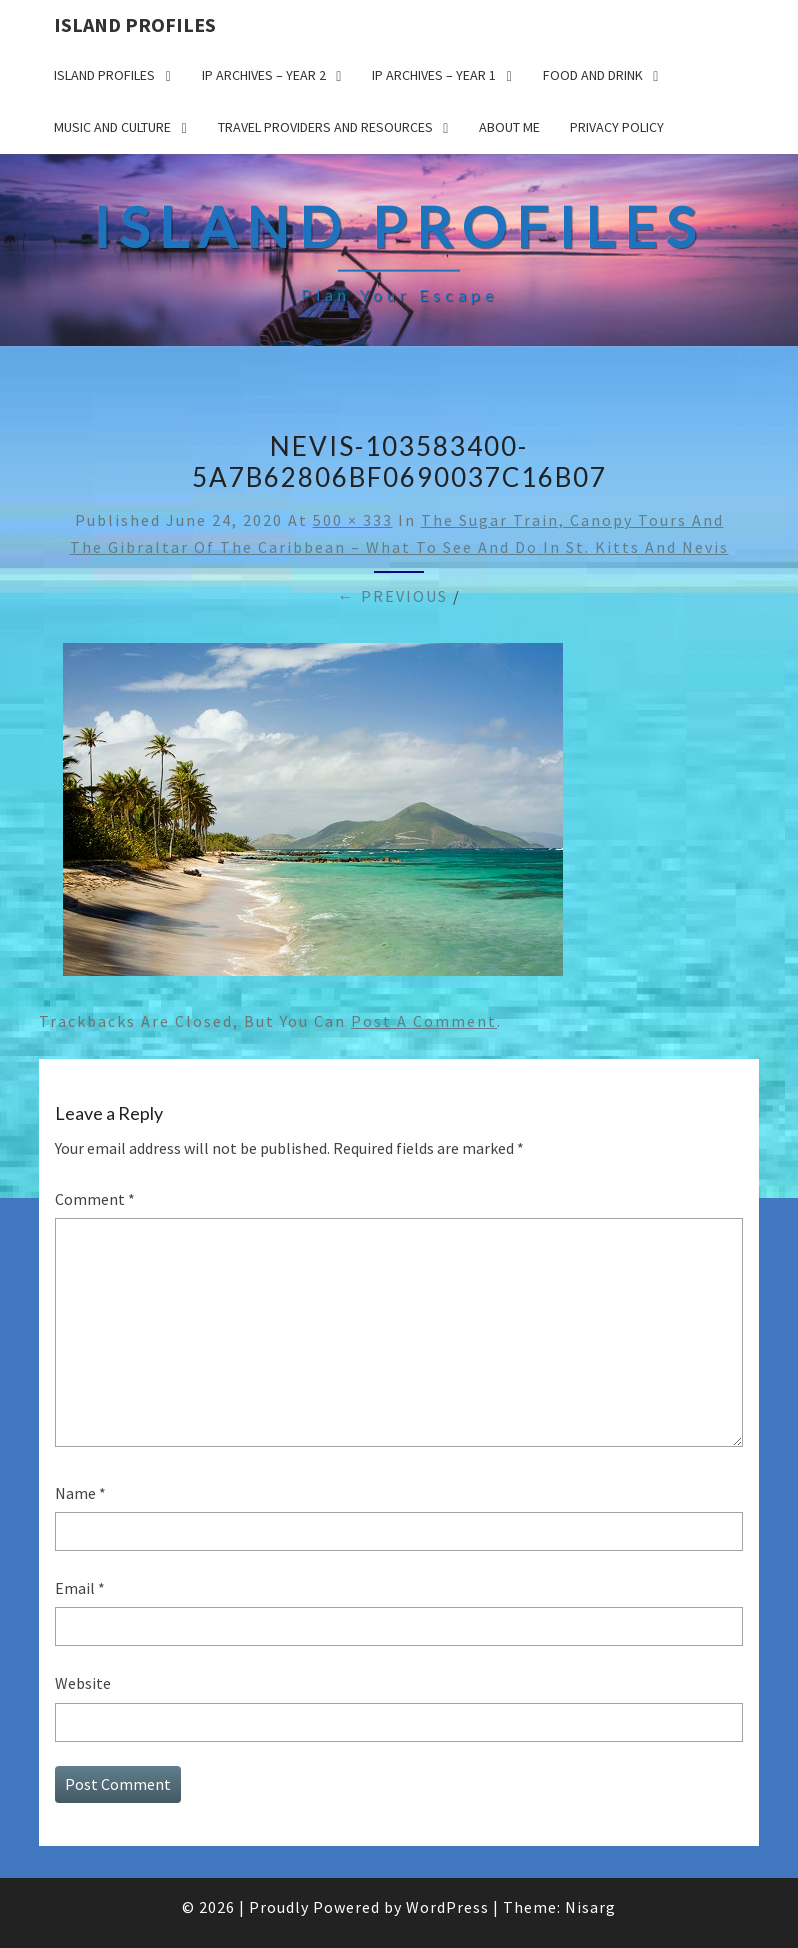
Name (80, 1493)
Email (80, 1588)
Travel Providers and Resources (325, 127)
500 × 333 (353, 520)
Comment (95, 1199)
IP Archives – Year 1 (434, 75)
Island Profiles (135, 24)
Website (83, 1683)
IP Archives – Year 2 (264, 75)
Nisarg (590, 1907)
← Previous (393, 596)
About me (509, 127)
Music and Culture (112, 127)
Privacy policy (617, 127)
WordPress (447, 1907)
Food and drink (593, 75)
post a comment (424, 1021)
